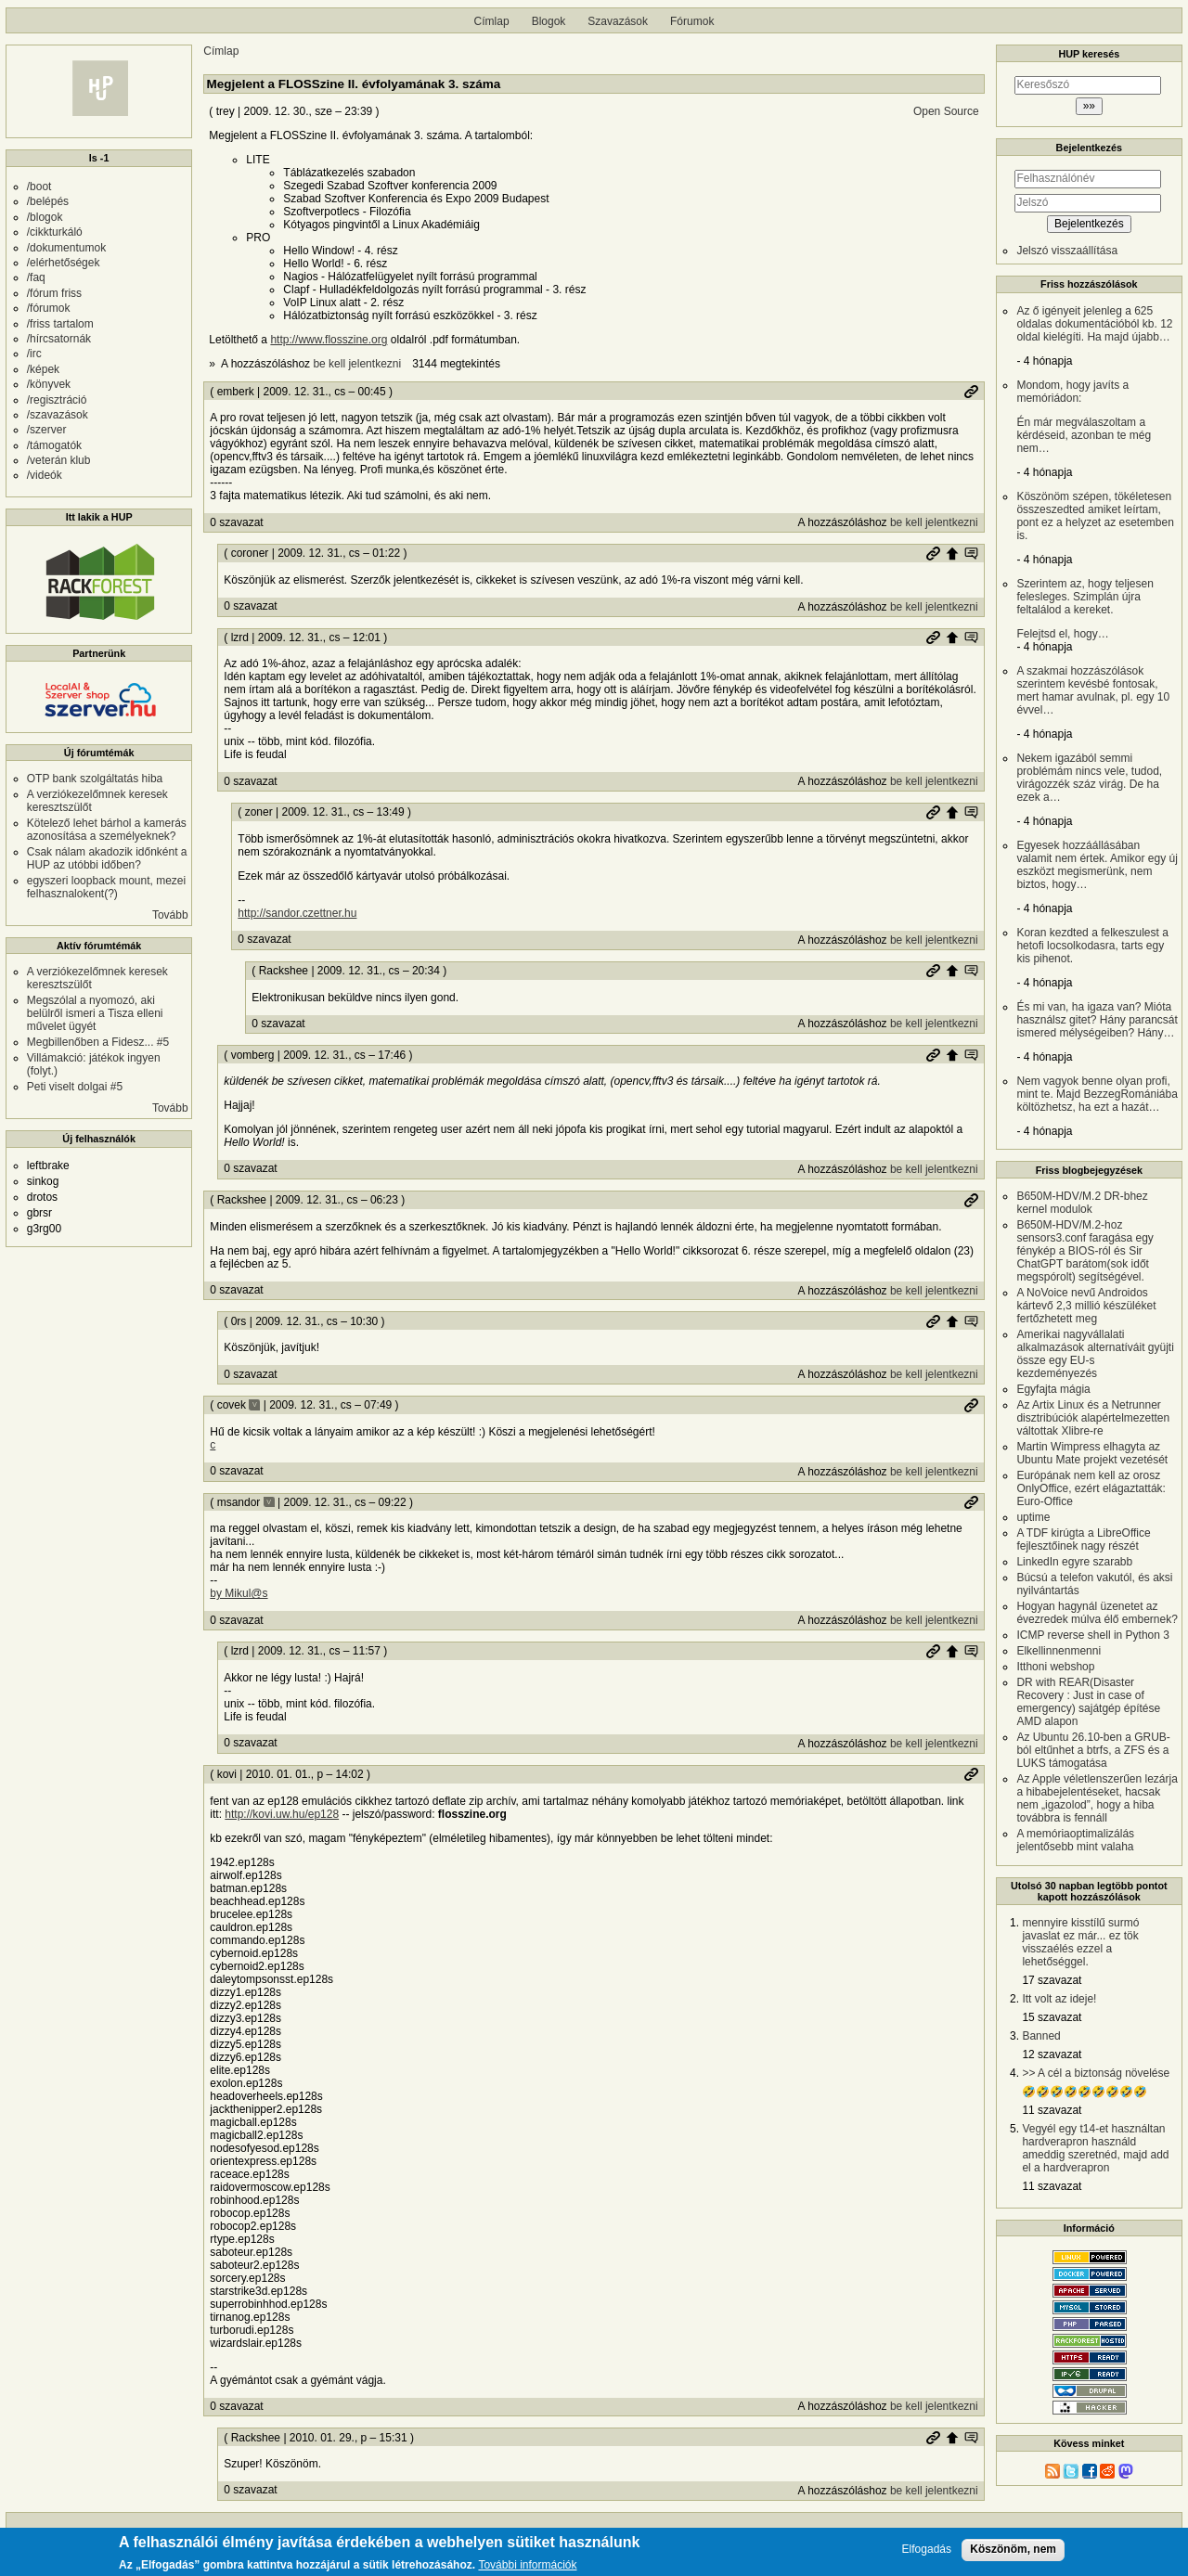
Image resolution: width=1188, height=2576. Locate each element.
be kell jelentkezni (357, 363)
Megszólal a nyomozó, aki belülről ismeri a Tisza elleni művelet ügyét (95, 1013)
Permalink (970, 391)
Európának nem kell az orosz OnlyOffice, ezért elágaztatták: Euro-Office (1091, 1488)
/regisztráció (57, 399)
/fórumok (49, 308)
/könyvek (49, 384)
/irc (34, 353)
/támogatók (54, 445)
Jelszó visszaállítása (1066, 250)
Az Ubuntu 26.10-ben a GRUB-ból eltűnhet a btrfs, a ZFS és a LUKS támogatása (1092, 1750)
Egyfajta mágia (1053, 1389)
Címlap (492, 21)
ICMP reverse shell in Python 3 (1092, 1635)
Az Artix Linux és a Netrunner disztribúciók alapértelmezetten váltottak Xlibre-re (1092, 1417)
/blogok (45, 217)
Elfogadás (926, 2550)
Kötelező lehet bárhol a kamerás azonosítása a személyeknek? (107, 830)
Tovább (170, 914)
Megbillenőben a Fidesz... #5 (98, 1042)
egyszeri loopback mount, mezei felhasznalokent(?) (106, 887)
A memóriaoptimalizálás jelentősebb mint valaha (1075, 1840)
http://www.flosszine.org (328, 339)
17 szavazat (1051, 1980)
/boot (39, 186)
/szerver (47, 429)
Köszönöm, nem (1013, 2549)
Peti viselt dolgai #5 (75, 1086)
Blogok (549, 21)
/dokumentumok (66, 247)
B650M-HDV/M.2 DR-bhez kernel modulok (1081, 1203)
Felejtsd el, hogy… (1097, 608)
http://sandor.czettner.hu (297, 913)
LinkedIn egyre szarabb (1074, 1561)
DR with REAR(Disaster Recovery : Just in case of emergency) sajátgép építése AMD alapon (1088, 1702)
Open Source (946, 111)
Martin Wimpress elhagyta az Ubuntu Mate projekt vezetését (1092, 1453)
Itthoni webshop (1055, 1666)
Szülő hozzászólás (952, 553)
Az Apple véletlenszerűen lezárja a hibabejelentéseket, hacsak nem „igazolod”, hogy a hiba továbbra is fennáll (1096, 1798)
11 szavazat (1051, 2110)
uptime (1033, 1517)
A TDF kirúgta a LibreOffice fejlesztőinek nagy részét (1083, 1539)
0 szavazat (236, 522)
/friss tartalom (60, 323)
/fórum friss (54, 293)
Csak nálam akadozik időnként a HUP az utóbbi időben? (107, 858)
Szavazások (618, 21)
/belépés (48, 201)
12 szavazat (1051, 2054)
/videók (44, 475)
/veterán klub (59, 460)
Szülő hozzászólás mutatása (970, 553)
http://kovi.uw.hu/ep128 (282, 1814)
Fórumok (692, 21)
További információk (527, 2566)
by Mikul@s (238, 1593)
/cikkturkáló (55, 231)
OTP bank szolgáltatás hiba (95, 778)
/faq (36, 277)
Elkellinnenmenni (1058, 1650)
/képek (43, 369)
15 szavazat (1051, 2017)
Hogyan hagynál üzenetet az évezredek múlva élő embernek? (1096, 1613)
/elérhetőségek (63, 262)
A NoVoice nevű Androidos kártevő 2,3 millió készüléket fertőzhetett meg (1086, 1305)
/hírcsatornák (59, 338)
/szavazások (57, 414)
